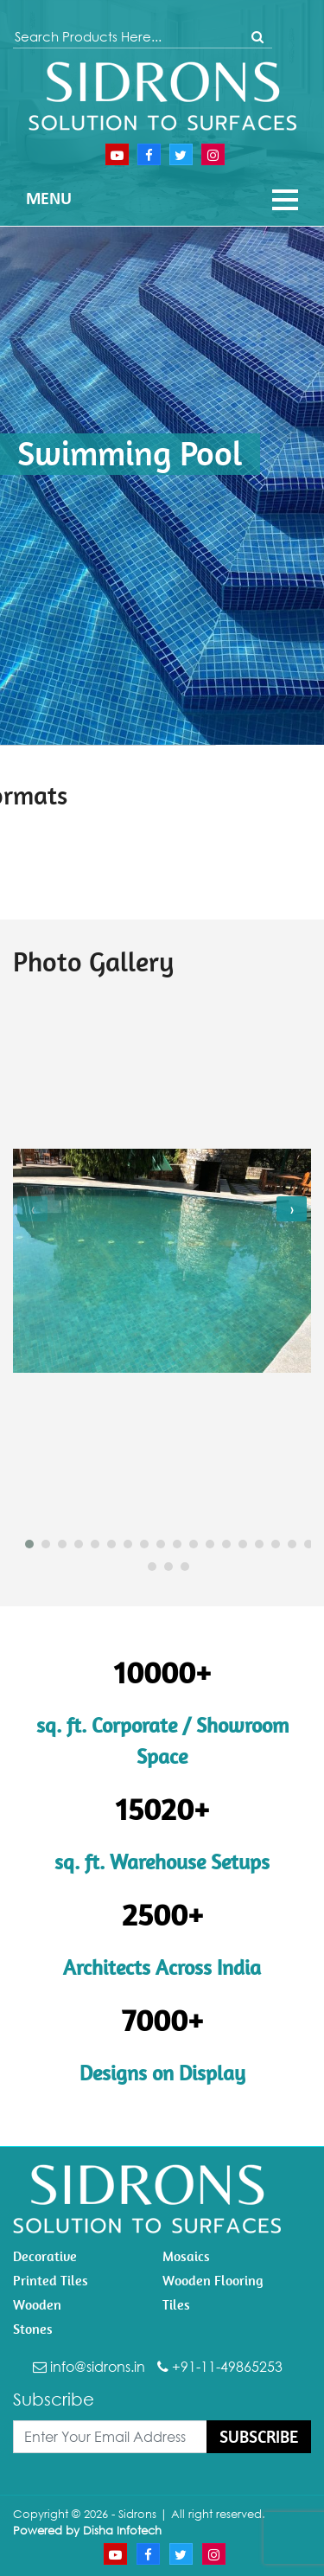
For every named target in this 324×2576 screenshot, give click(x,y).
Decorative (45, 2256)
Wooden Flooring (213, 2280)
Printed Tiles (50, 2280)
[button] (22, 1544)
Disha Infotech (122, 2530)
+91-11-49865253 (220, 2366)
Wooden (37, 2305)
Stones (33, 2329)
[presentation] (32, 1208)
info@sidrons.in (89, 2366)
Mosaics (186, 2256)
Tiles (176, 2305)
